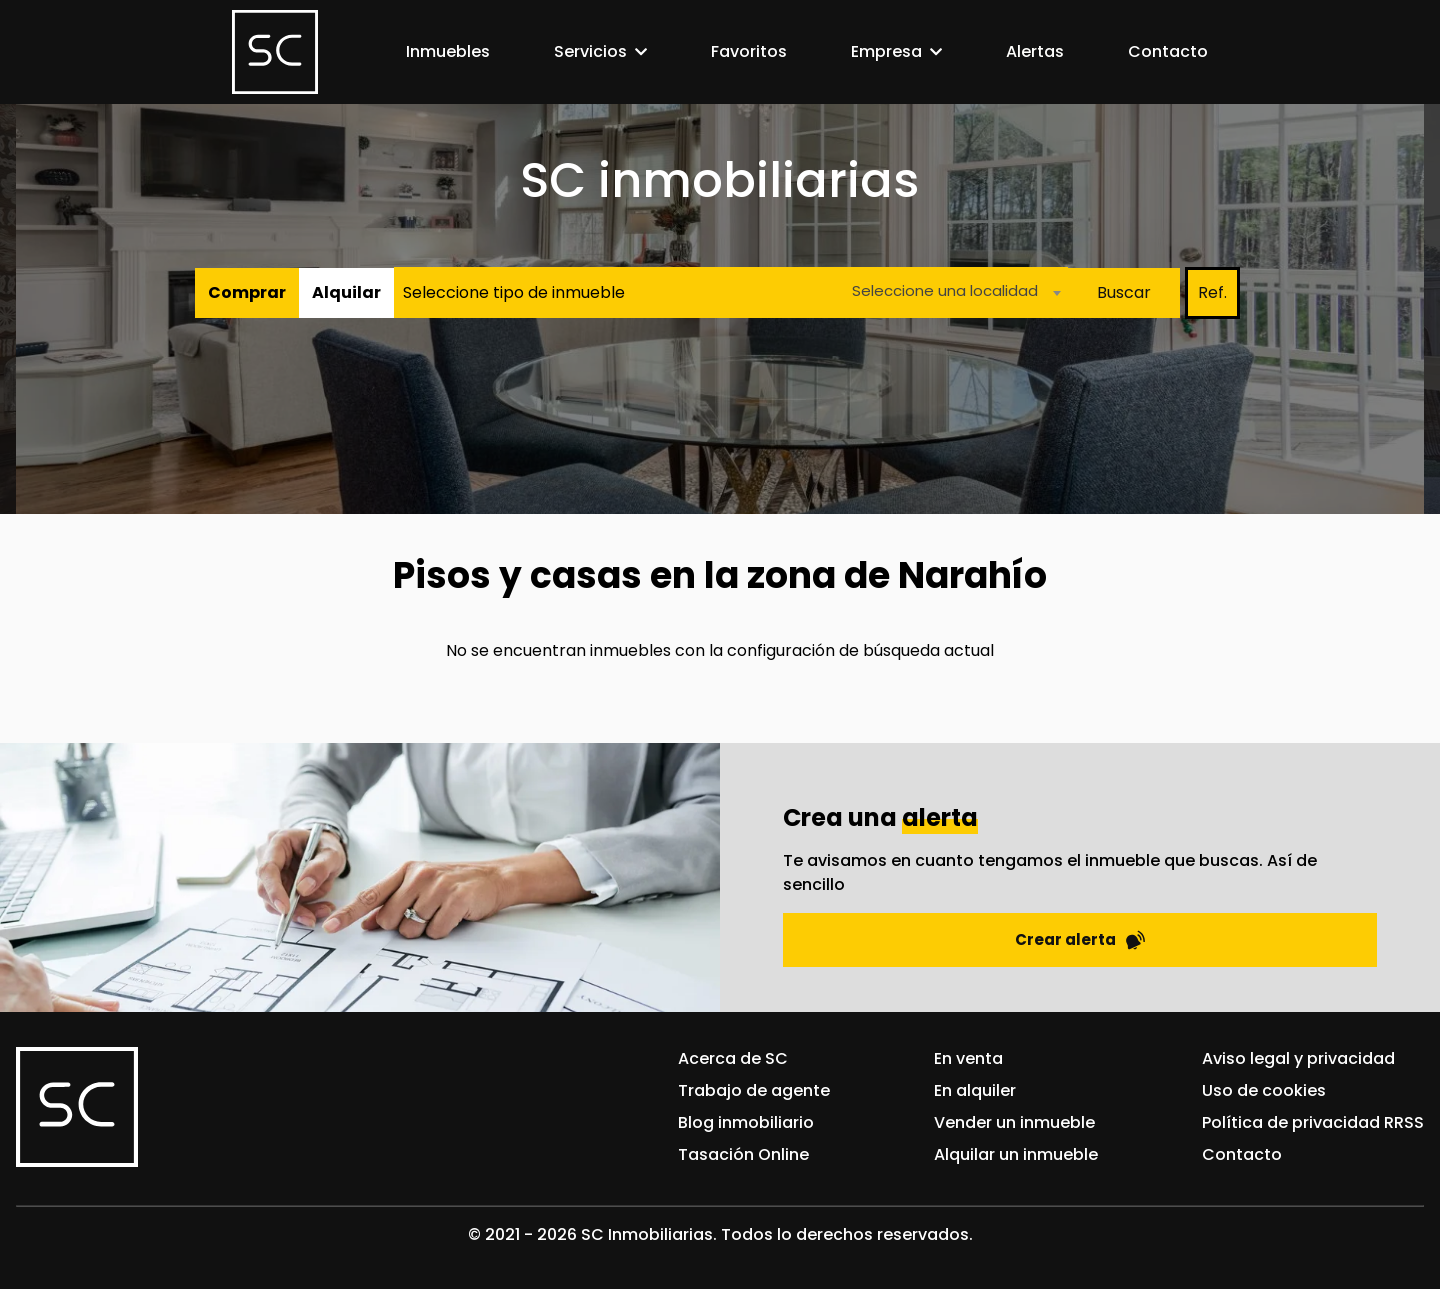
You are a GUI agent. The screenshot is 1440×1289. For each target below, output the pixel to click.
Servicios (590, 51)
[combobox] (951, 292)
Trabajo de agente (754, 1090)
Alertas (1035, 51)
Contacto (1168, 51)
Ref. (1212, 292)
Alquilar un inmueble (1016, 1154)
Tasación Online (743, 1154)
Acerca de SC (733, 1058)
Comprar (247, 292)
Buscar (1124, 292)
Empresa (886, 51)
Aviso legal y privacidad (1298, 1058)
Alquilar (346, 292)
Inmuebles (448, 51)
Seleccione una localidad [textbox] (945, 290)
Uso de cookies (1264, 1090)
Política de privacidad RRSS (1313, 1122)
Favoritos (749, 51)
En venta (968, 1058)
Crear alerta (1080, 939)
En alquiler (975, 1090)
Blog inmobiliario (746, 1122)
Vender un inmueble (1014, 1122)
